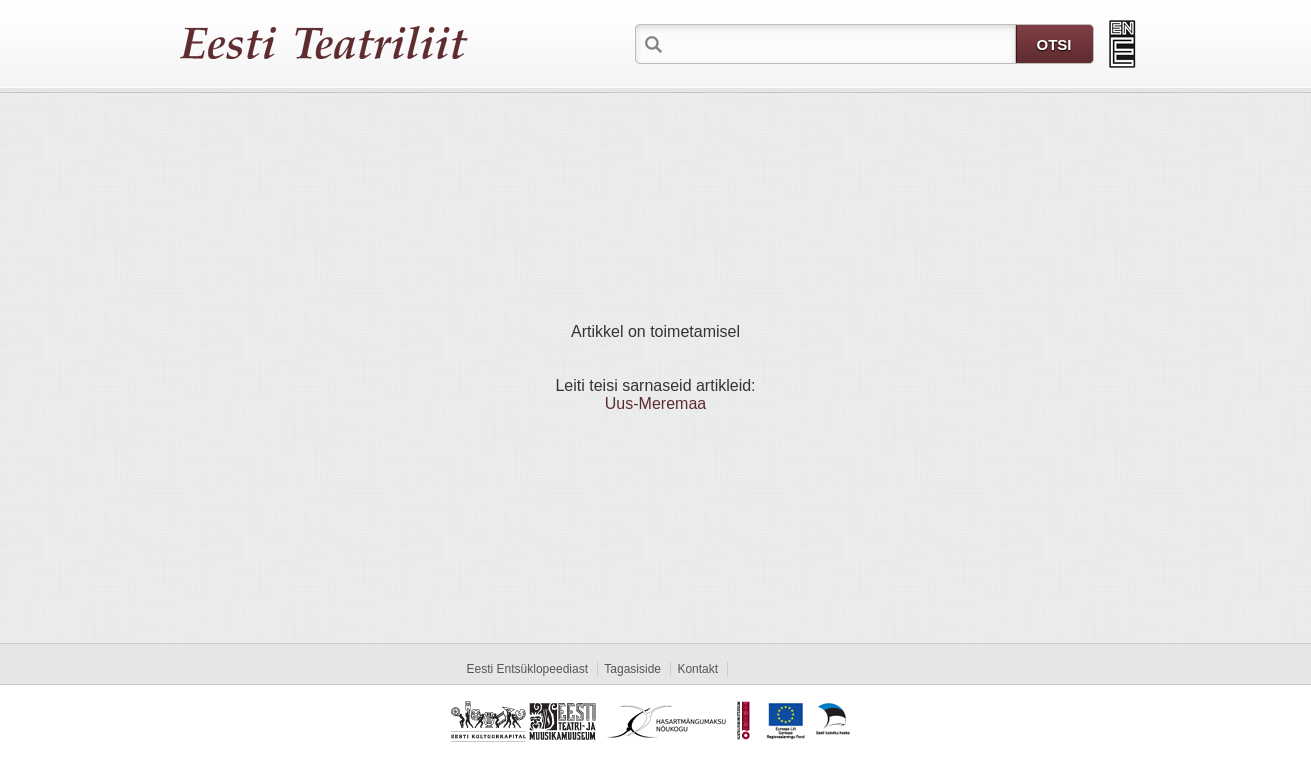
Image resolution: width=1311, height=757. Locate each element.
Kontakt (697, 669)
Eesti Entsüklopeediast (527, 669)
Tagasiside (632, 669)
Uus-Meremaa (655, 403)
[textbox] (841, 43)
